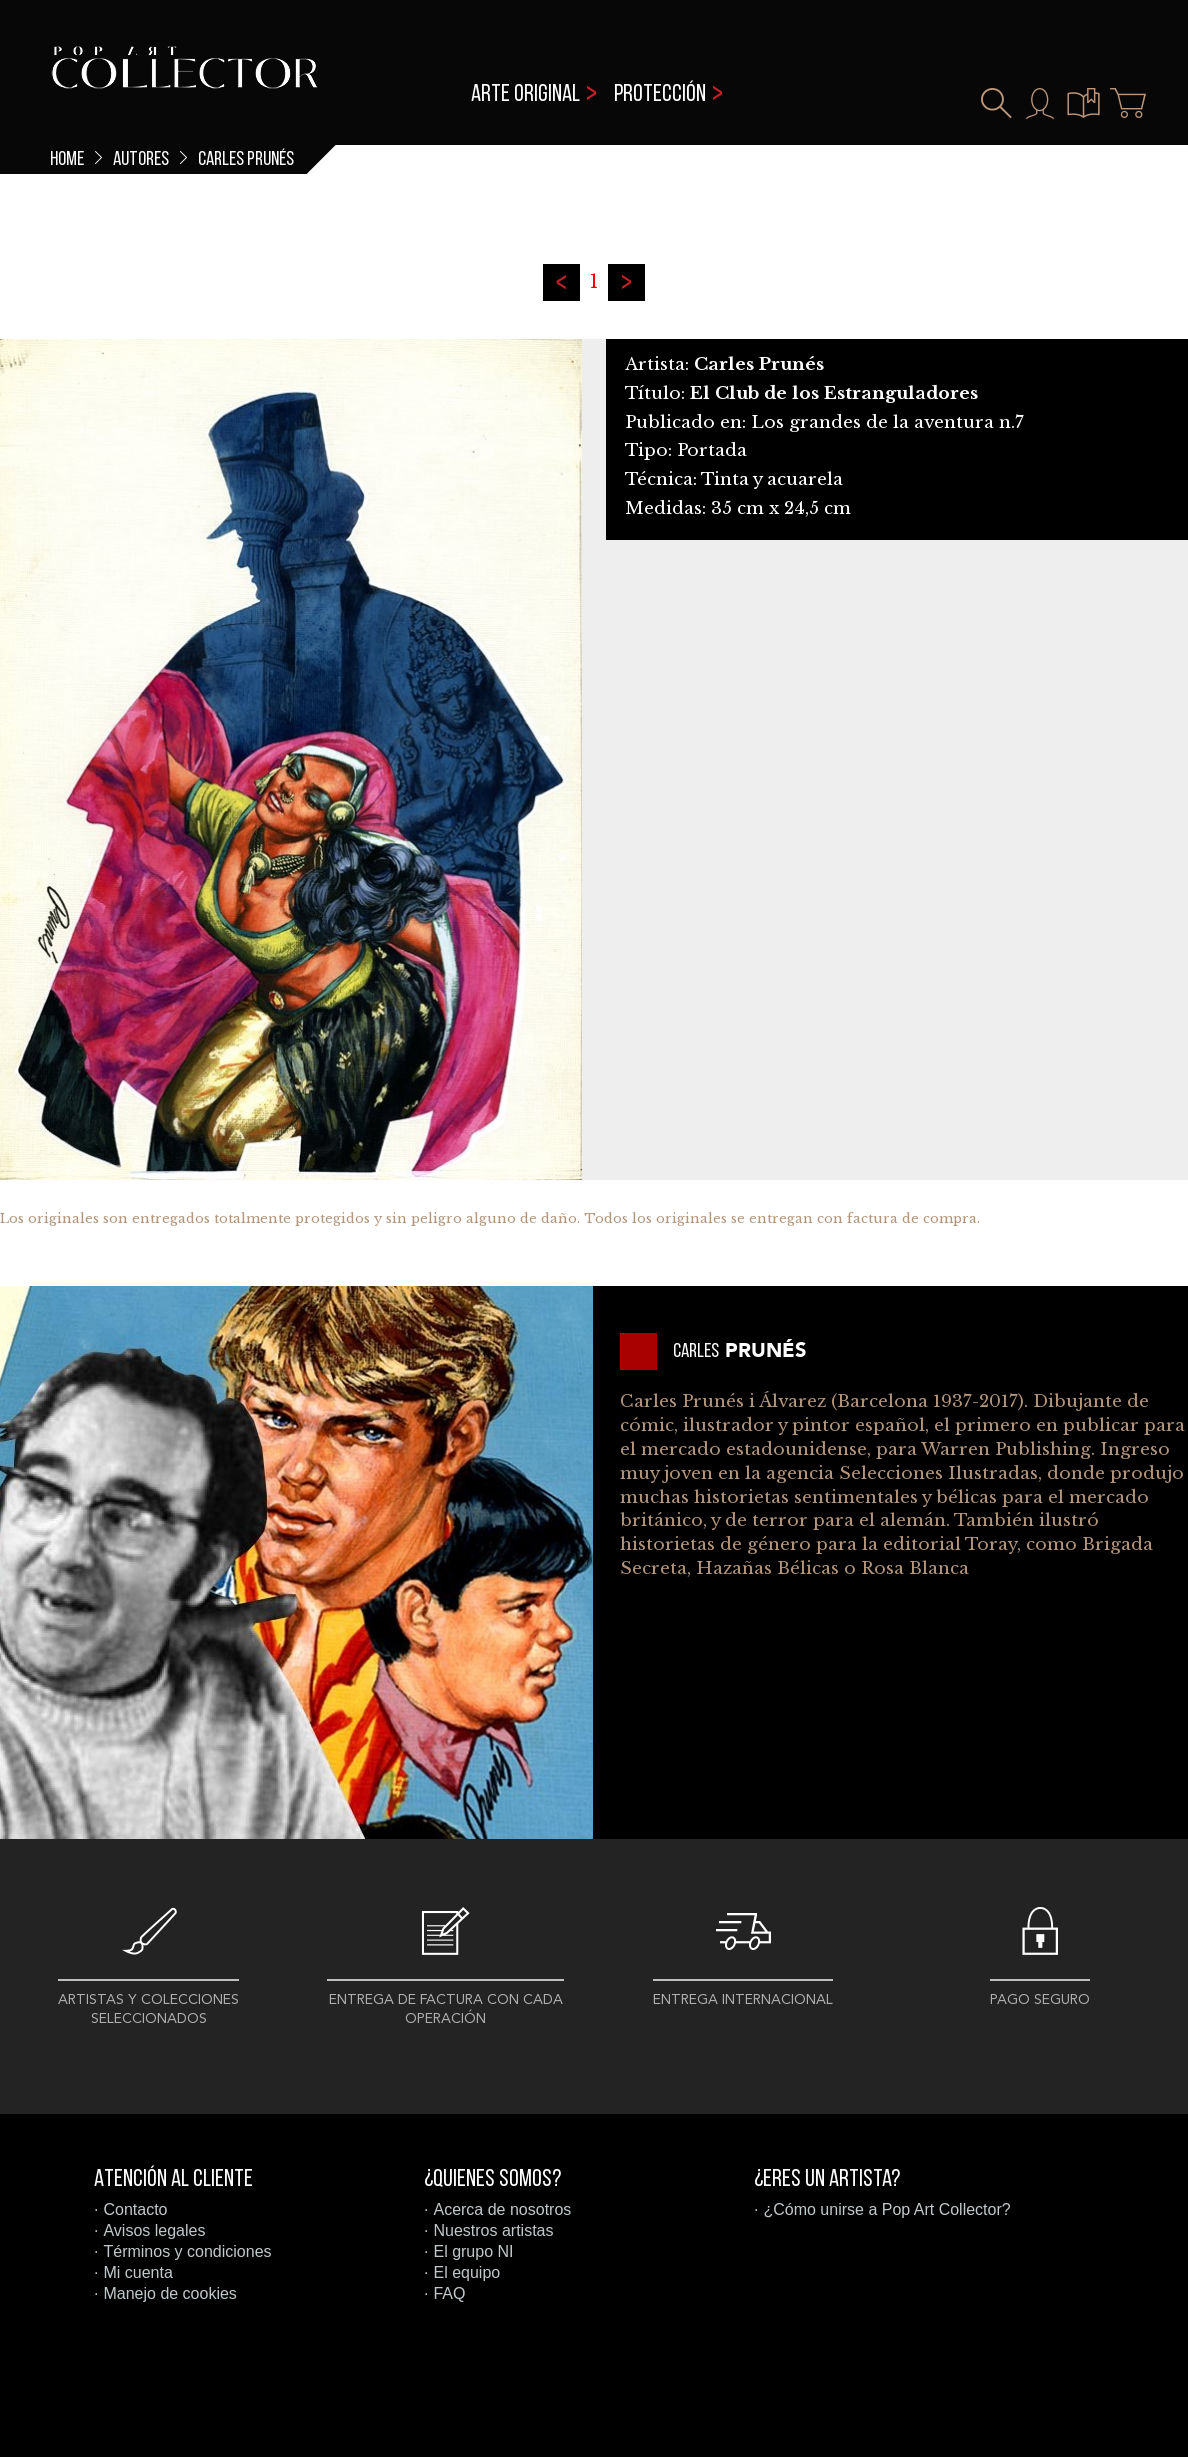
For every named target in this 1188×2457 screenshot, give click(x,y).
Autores (141, 160)
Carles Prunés (246, 160)
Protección (660, 95)
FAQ (449, 2293)
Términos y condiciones (187, 2251)
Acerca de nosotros (502, 2209)
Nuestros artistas (493, 2230)
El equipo (466, 2272)
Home (67, 160)
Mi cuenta (137, 2272)
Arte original (525, 95)
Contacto (135, 2209)
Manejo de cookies (169, 2293)
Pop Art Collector (184, 80)
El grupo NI (473, 2251)
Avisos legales (154, 2230)
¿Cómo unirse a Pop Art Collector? (886, 2209)
